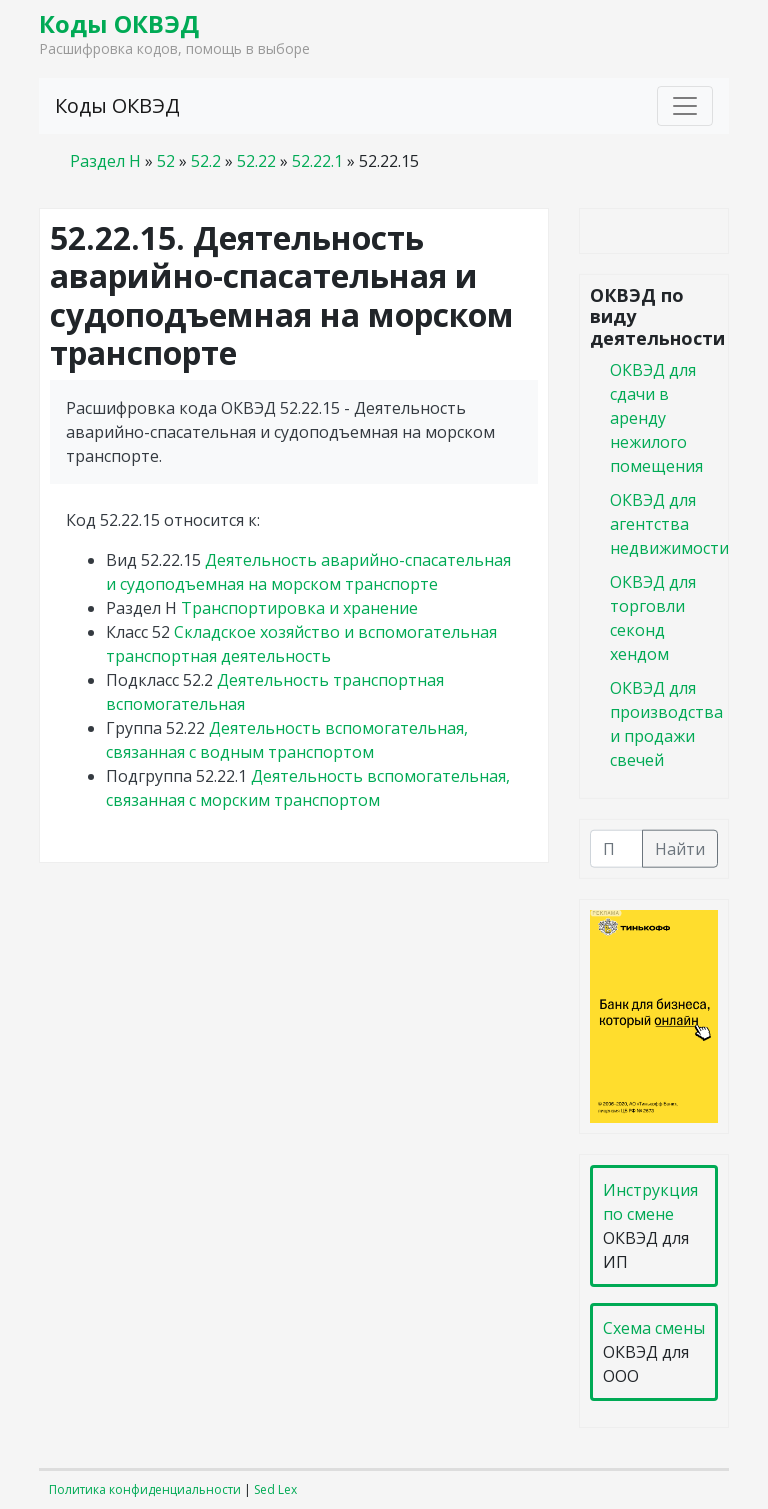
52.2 (206, 161)
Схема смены (654, 1328)
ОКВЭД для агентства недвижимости (669, 523)
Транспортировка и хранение (299, 608)
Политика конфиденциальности (145, 1489)
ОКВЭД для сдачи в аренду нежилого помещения (656, 417)
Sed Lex (275, 1489)
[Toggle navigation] (685, 106)
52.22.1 (317, 161)
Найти (680, 848)
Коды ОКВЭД (119, 23)
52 (166, 161)
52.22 (256, 161)
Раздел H (105, 161)
